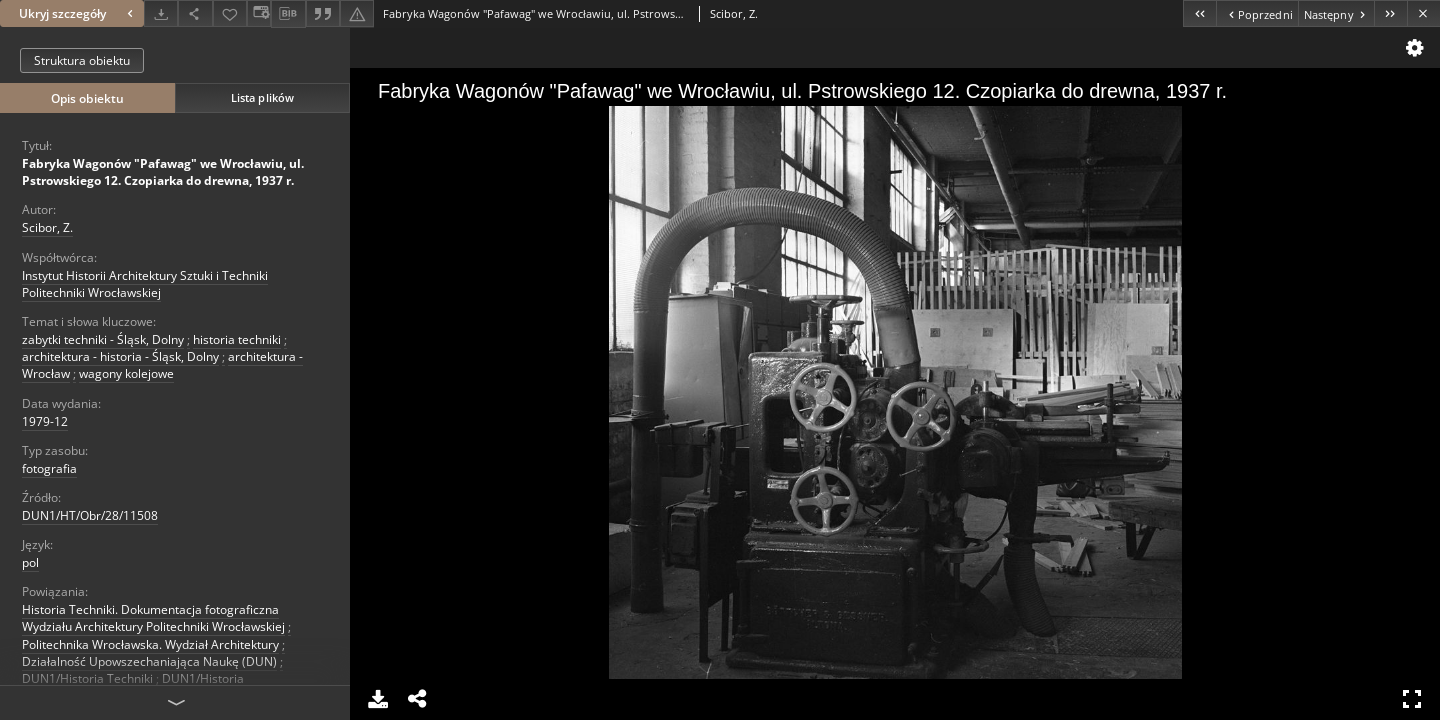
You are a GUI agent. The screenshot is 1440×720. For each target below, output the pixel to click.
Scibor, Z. (47, 227)
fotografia (49, 468)
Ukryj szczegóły (78, 13)
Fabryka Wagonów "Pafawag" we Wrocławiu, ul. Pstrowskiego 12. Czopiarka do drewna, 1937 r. (163, 172)
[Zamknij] (1423, 13)
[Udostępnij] (195, 13)
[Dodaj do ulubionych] (230, 13)
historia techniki (237, 339)
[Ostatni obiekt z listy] (1390, 13)
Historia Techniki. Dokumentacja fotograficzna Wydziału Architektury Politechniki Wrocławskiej (153, 618)
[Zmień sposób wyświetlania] (259, 13)
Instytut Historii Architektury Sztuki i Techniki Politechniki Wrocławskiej (145, 284)
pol (30, 562)
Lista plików (262, 97)
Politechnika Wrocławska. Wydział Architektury (150, 644)
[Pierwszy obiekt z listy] (1199, 13)
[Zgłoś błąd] (357, 13)
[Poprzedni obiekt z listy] (1256, 13)
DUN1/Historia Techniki (87, 678)
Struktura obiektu (82, 60)
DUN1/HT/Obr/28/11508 (90, 515)
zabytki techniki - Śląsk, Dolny (103, 339)
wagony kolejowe (126, 373)
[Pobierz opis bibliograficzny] (288, 14)
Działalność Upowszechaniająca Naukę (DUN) (149, 661)
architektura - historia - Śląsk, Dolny (120, 356)
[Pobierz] (161, 13)
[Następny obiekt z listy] (1336, 13)
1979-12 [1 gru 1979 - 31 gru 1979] (45, 421)
